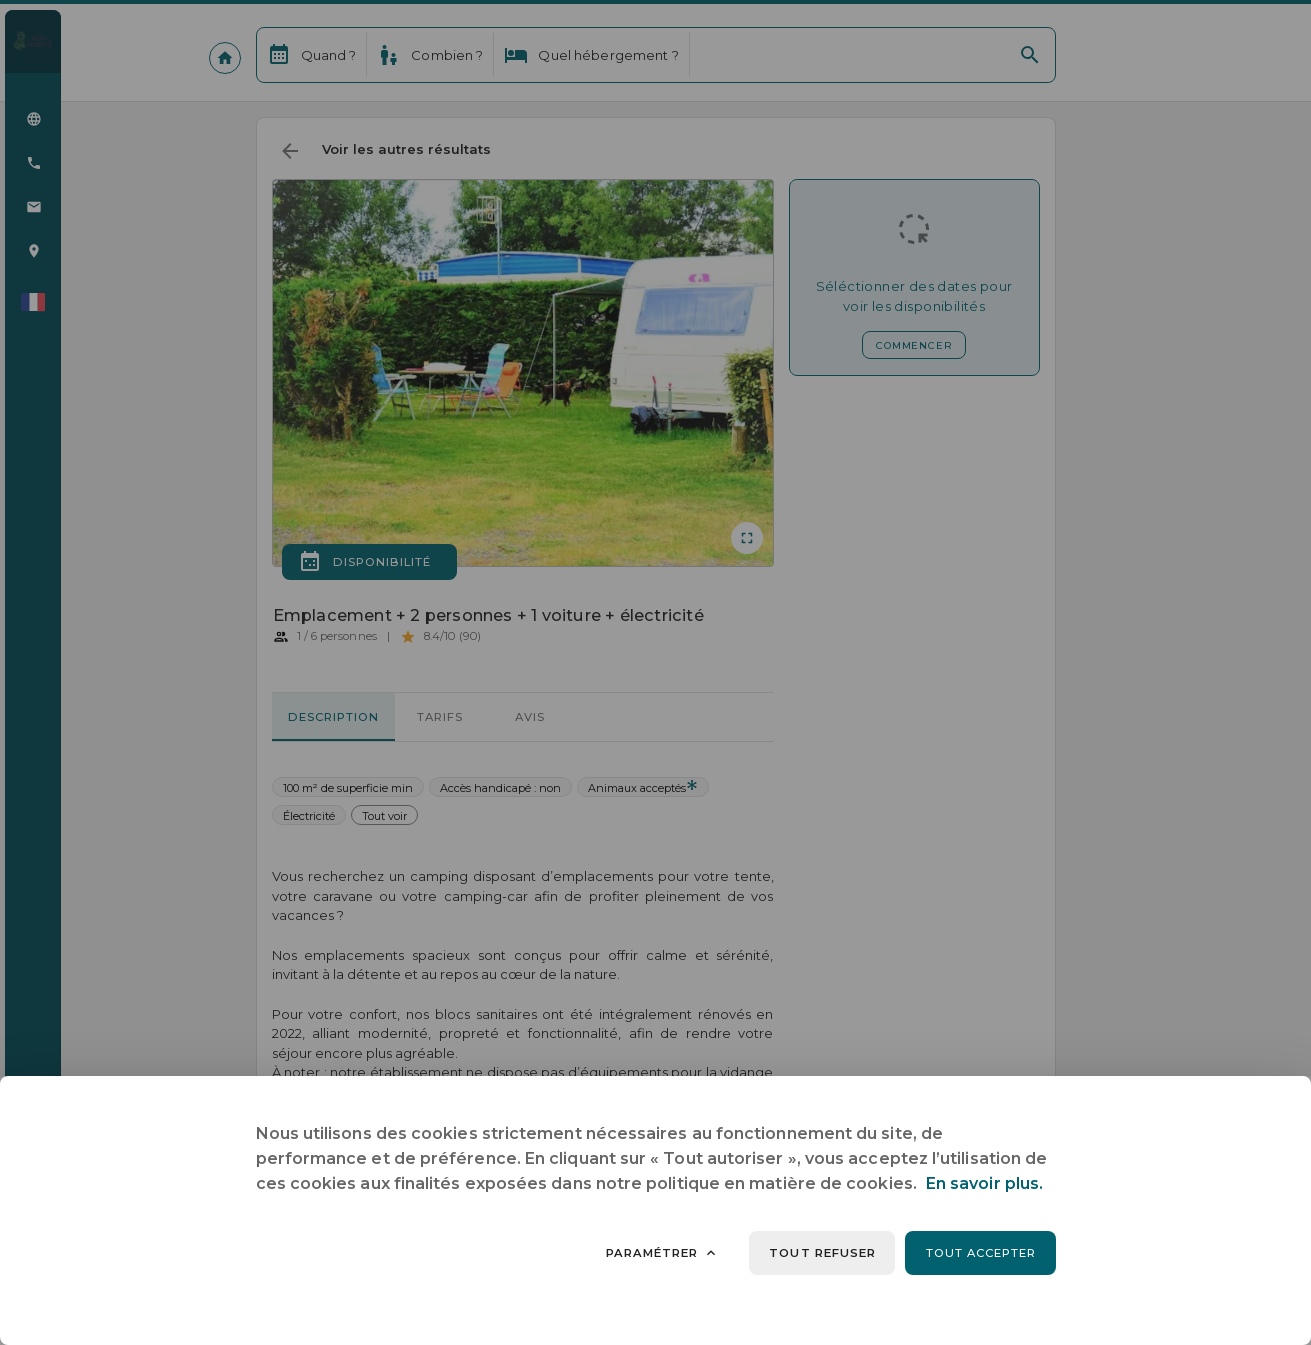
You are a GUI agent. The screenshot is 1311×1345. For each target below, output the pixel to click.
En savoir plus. (984, 1183)
